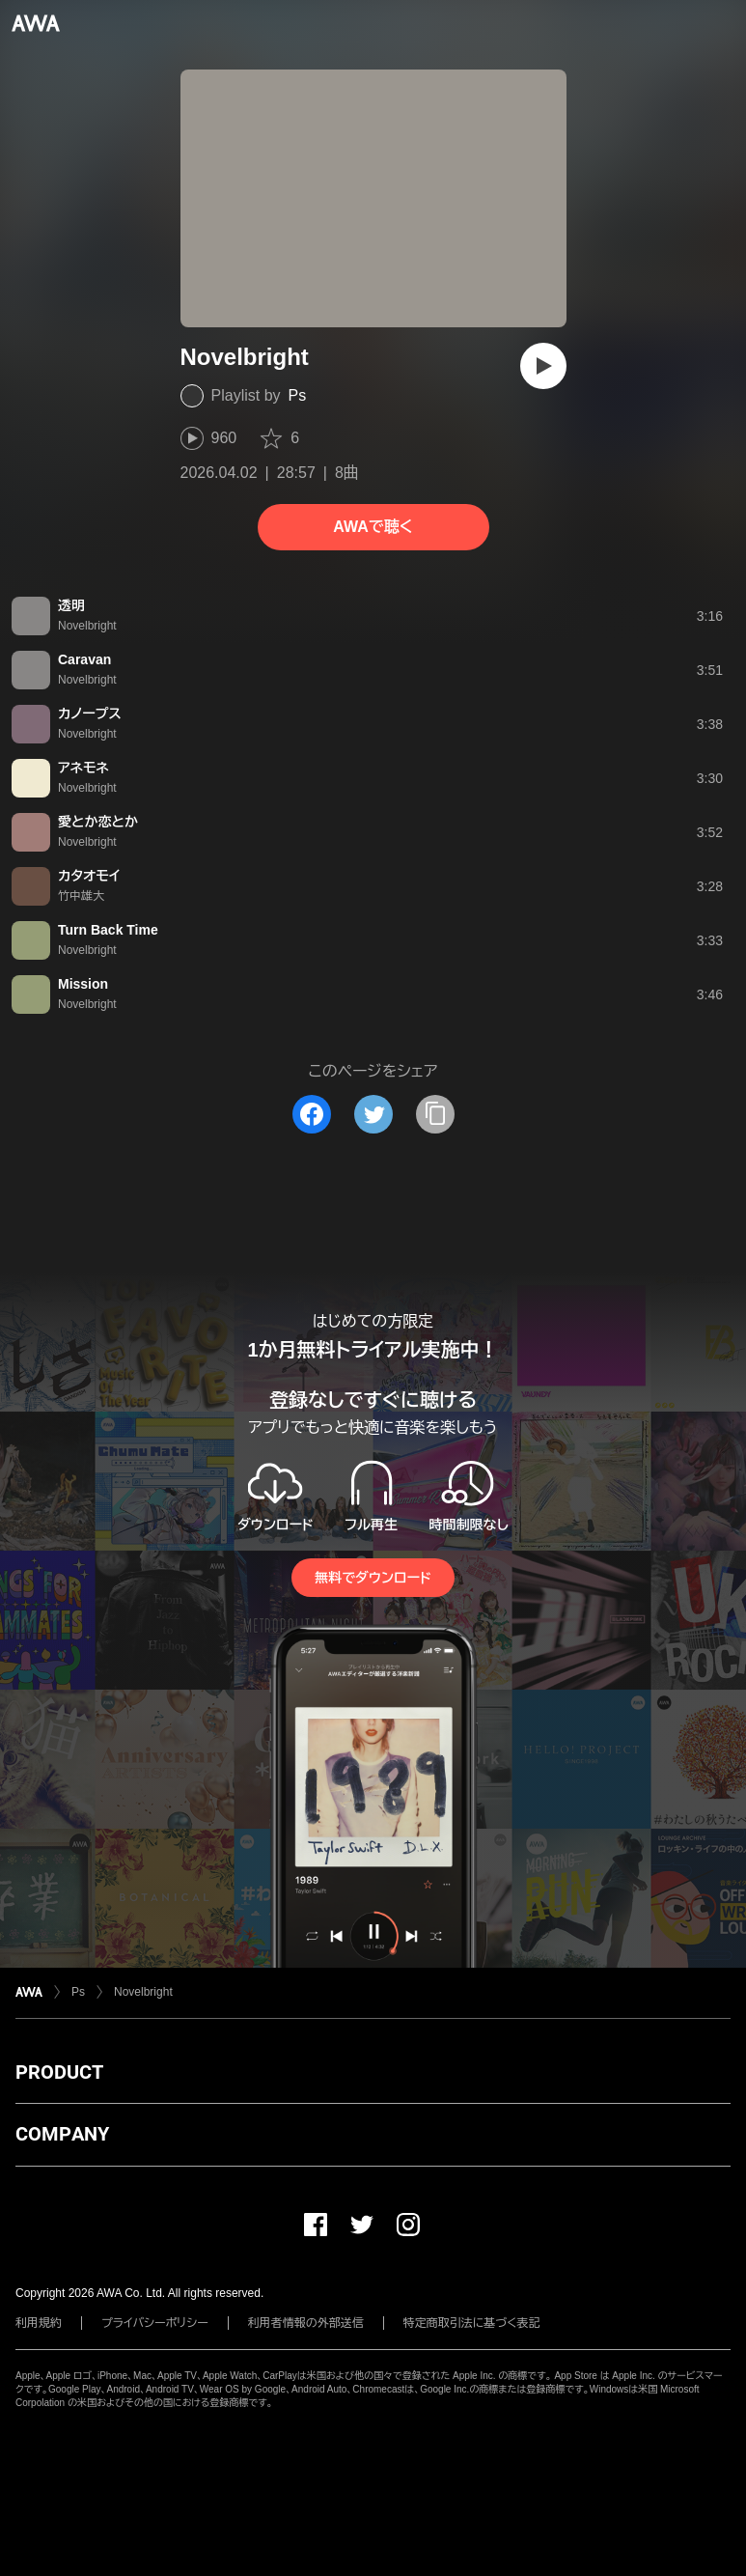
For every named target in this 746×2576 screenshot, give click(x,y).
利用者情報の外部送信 (306, 2323)
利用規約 (38, 2323)
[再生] (543, 366)
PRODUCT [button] (59, 2072)
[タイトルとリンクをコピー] (435, 1114)
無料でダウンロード (372, 1577)
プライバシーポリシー (154, 2323)
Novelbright (143, 1992)
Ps (298, 395)
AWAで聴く (372, 526)
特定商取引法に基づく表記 (471, 2323)
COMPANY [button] (62, 2133)
